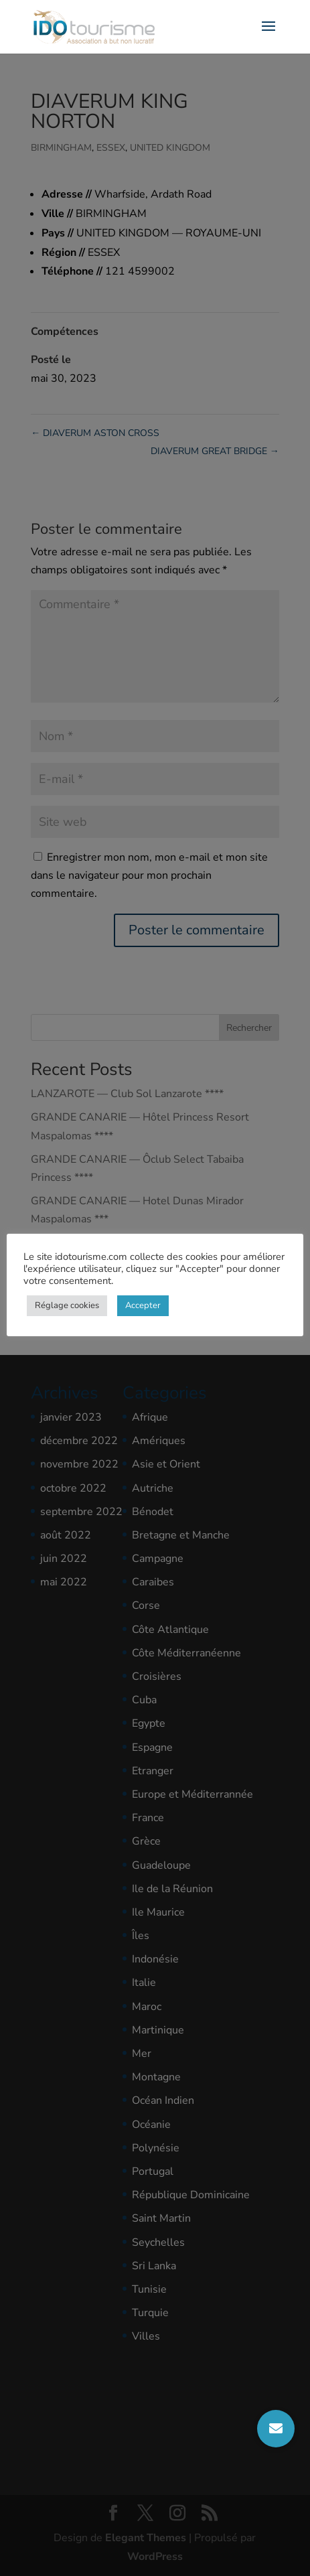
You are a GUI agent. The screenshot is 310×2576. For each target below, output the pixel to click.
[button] (276, 2428)
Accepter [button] (143, 1305)
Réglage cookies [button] (67, 1305)
